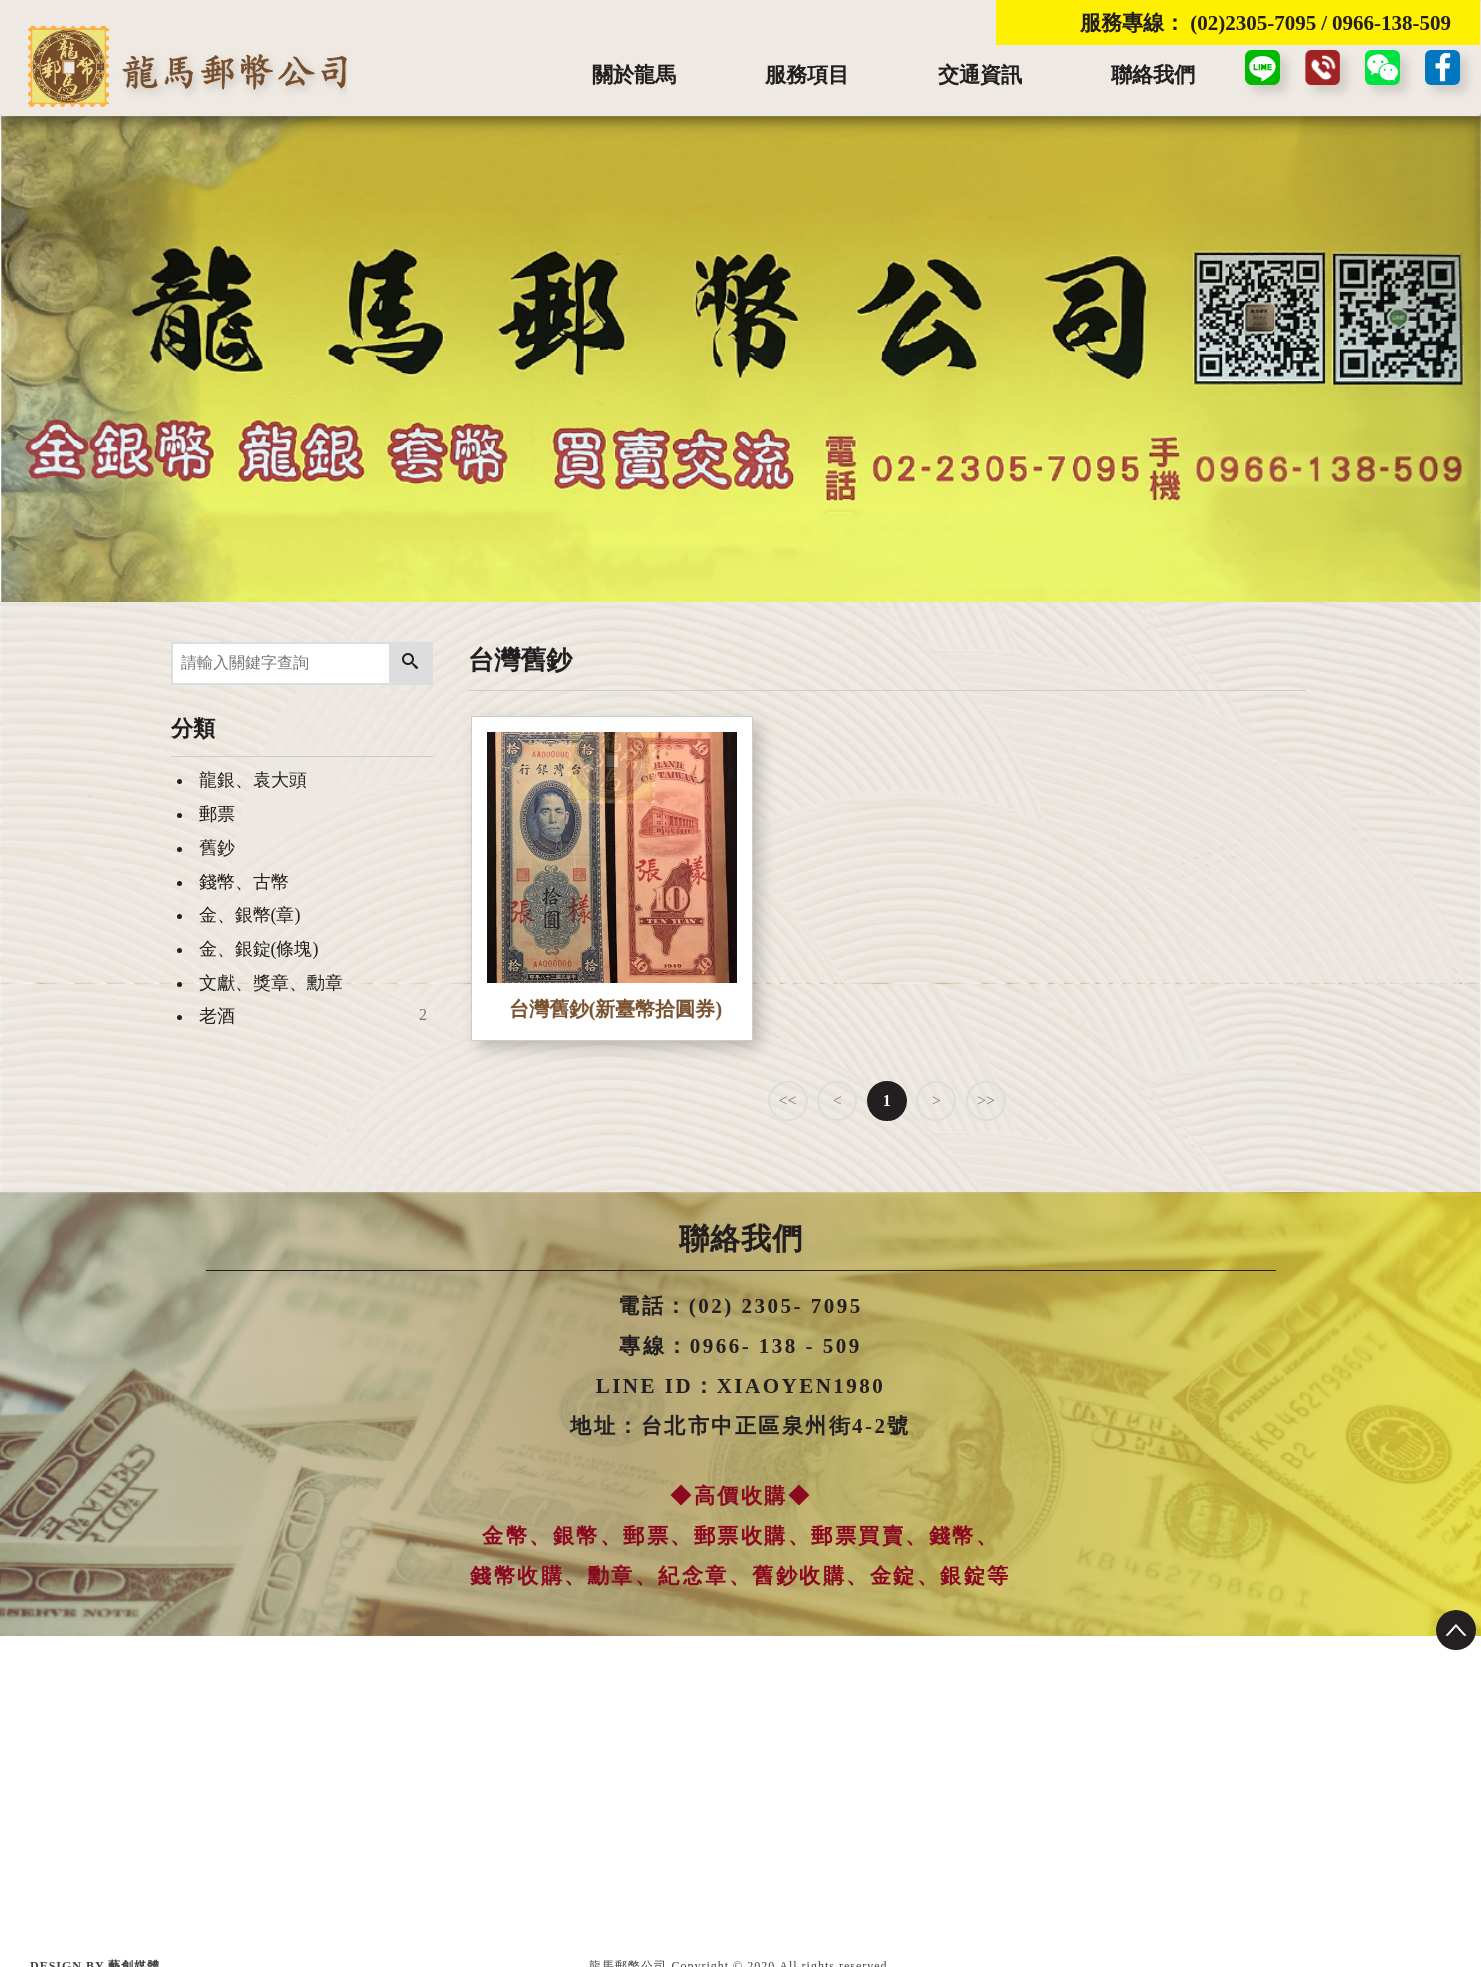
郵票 (217, 814)
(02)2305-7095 (1253, 23)
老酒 (217, 1016)
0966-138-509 (1391, 23)
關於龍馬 (634, 75)
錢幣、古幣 (244, 882)
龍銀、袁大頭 (253, 780)
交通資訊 (980, 75)
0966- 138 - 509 (776, 1346)
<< (788, 1100)
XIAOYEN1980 (801, 1386)
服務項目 (807, 75)
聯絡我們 (1153, 75)
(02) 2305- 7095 (776, 1306)
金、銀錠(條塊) (259, 949)
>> (986, 1100)
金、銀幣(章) (250, 915)
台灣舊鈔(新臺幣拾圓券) (615, 1009)
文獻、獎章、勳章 (271, 983)
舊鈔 (217, 848)
